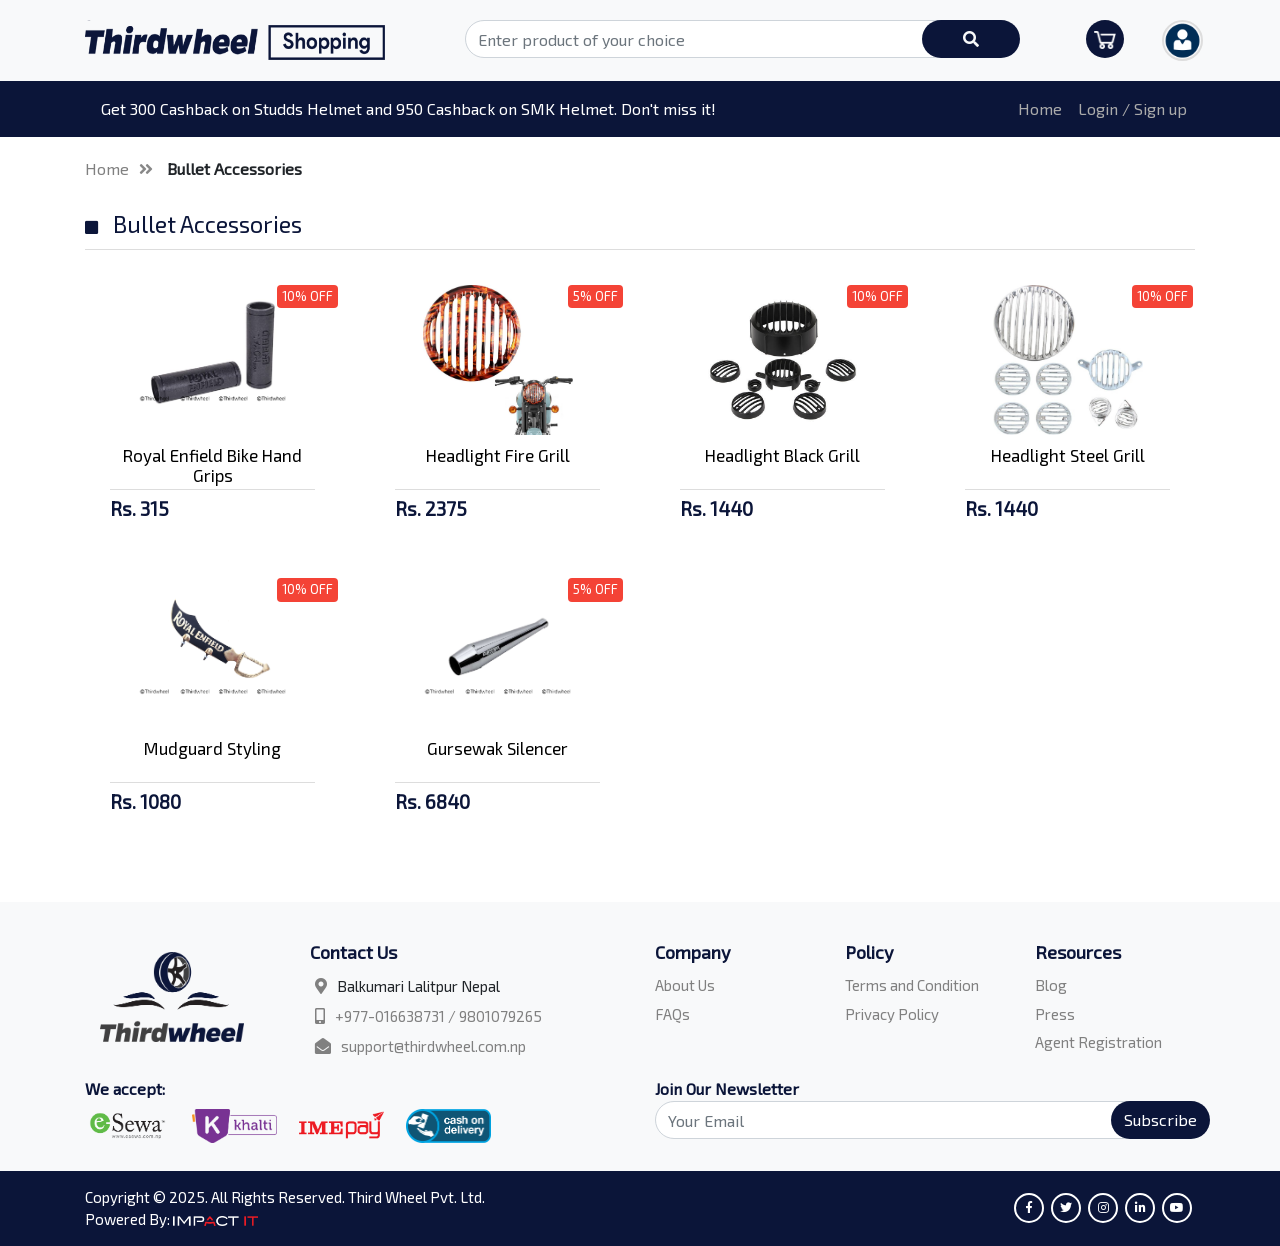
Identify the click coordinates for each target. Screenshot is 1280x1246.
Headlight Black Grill (782, 455)
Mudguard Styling (212, 748)
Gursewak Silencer (497, 748)
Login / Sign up (1132, 108)
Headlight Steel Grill (1068, 455)
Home (1040, 108)
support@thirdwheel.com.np (433, 1046)
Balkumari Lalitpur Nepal (418, 986)
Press (1055, 1014)
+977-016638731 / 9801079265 (438, 1016)
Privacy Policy (892, 1014)
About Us (685, 985)
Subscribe (1160, 1119)
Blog (1051, 985)
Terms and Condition (912, 985)
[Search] (921, 1120)
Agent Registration (1098, 1042)
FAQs (672, 1014)
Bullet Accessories (234, 168)
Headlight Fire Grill (498, 455)
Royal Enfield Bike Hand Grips (212, 465)
